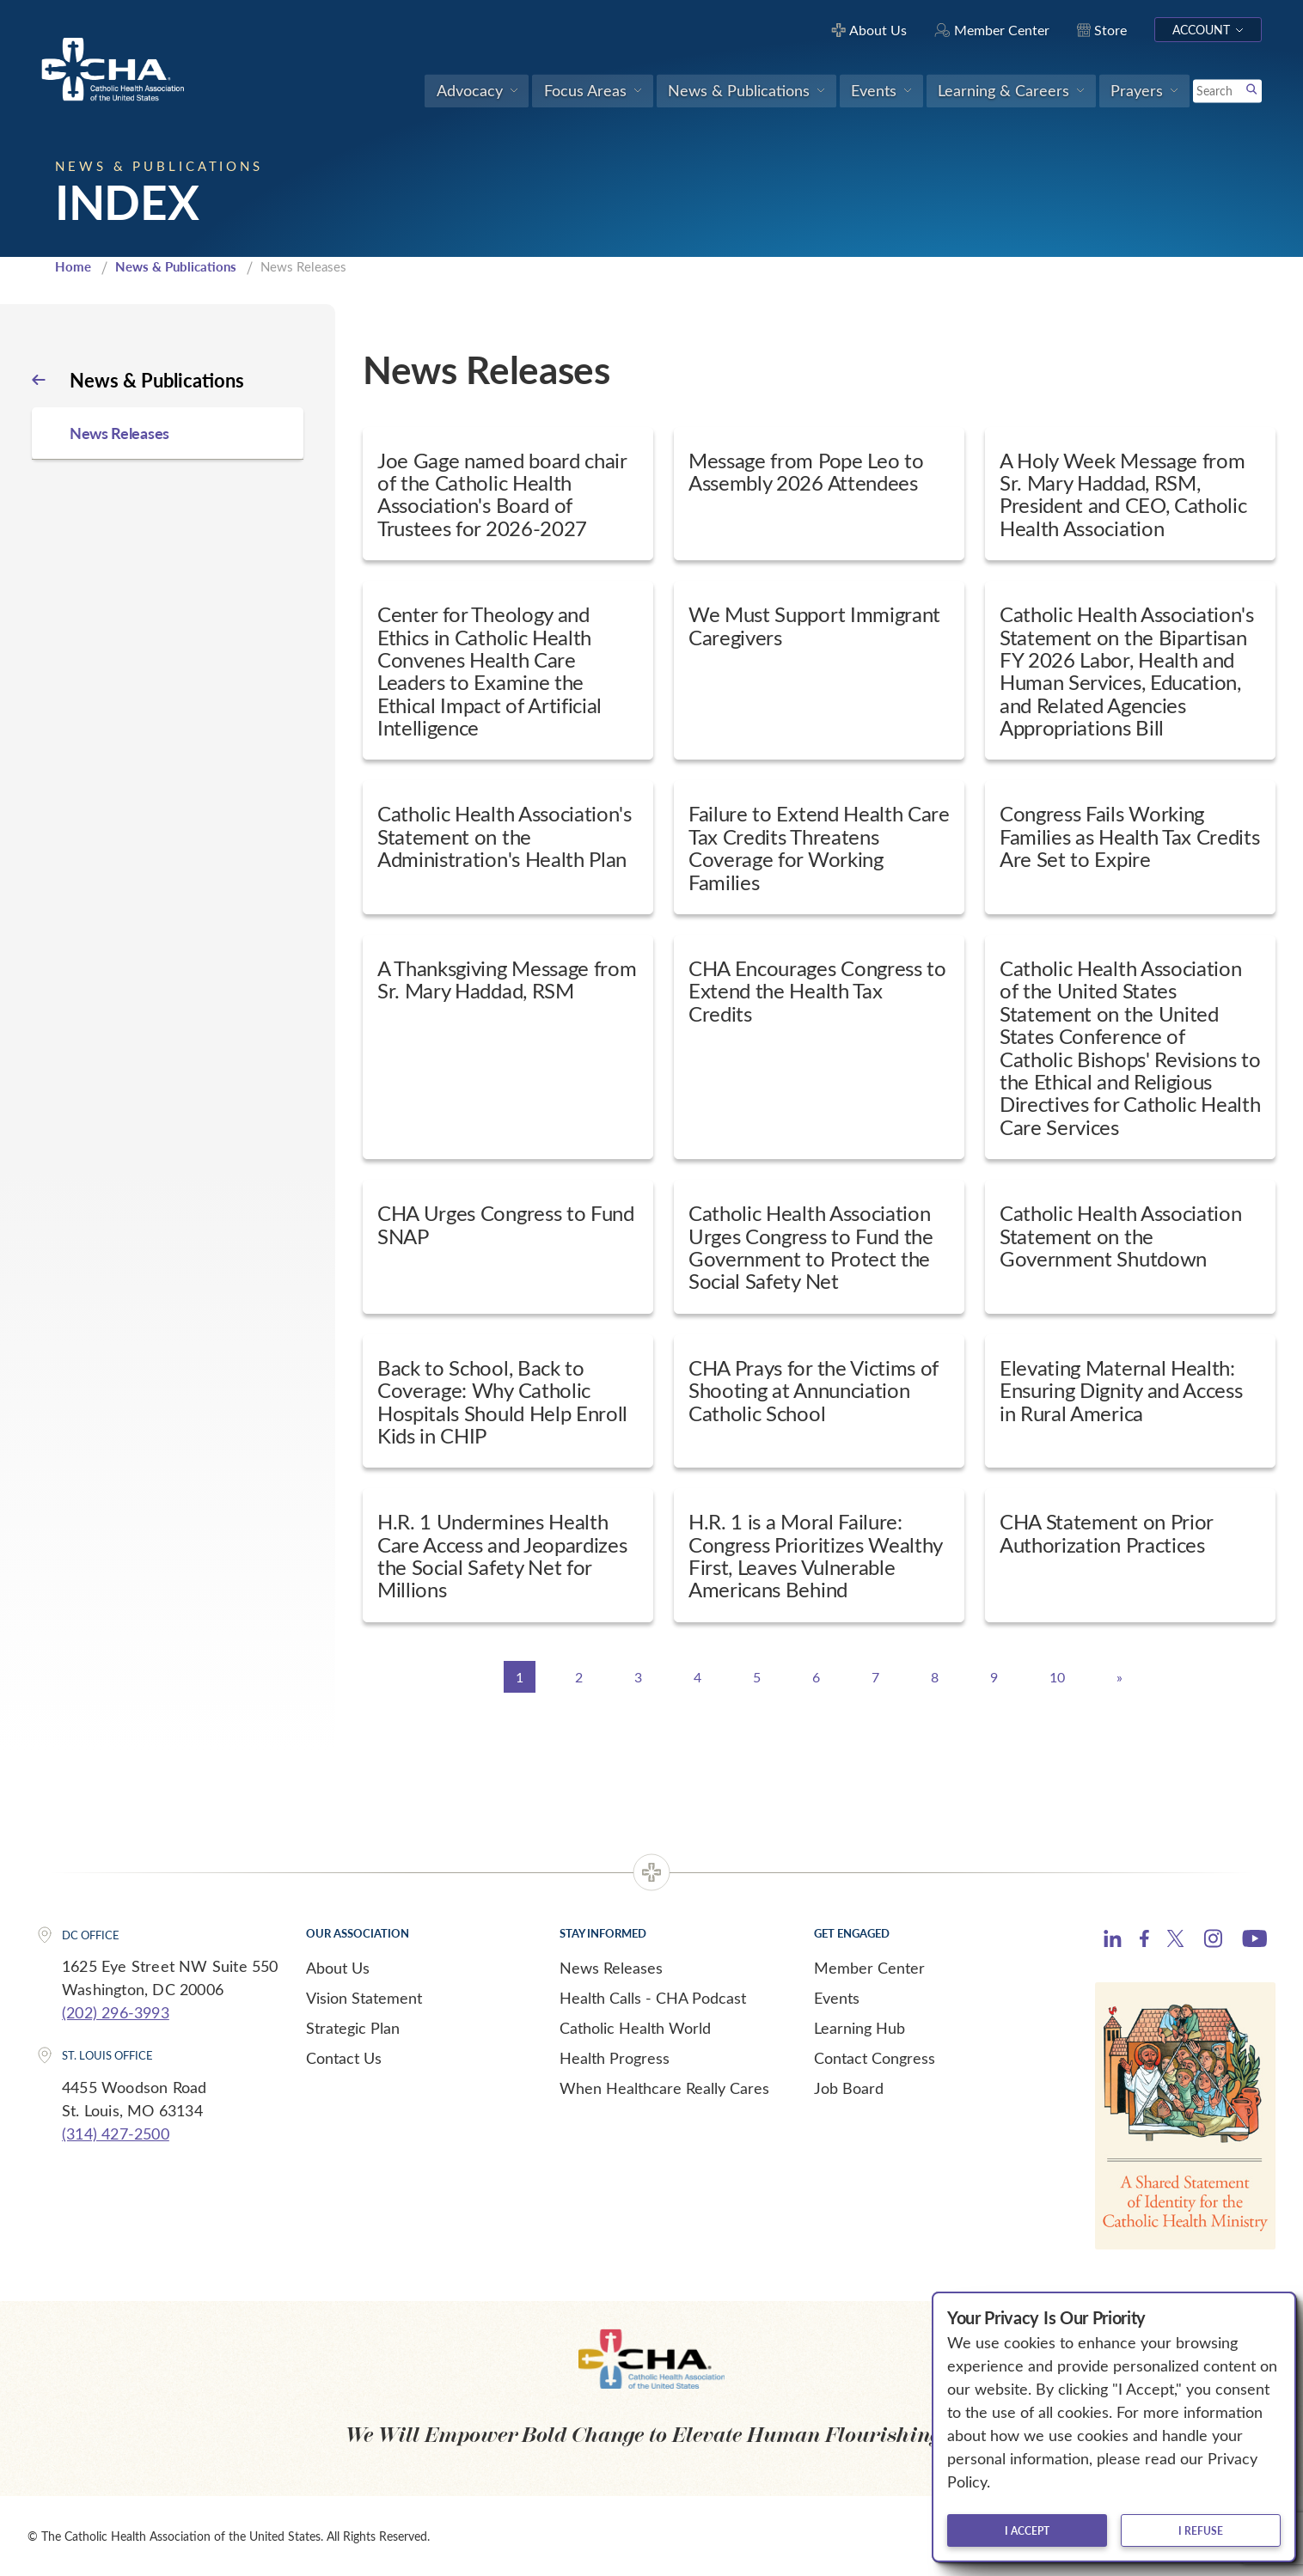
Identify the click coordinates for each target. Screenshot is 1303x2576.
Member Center (869, 1967)
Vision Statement (364, 1997)
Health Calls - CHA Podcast (653, 1997)
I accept (1027, 2530)
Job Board (849, 2088)
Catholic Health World (635, 2027)
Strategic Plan (353, 2027)
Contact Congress (874, 2058)
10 (1057, 1677)
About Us (338, 1967)
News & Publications (175, 266)
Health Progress (615, 2058)
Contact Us (344, 2058)
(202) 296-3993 (115, 2012)
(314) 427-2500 (115, 2133)
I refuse (1200, 2530)
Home (73, 266)
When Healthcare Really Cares (664, 2088)
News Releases (611, 1967)
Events (836, 1997)
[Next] (1119, 1677)
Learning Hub (859, 2027)
